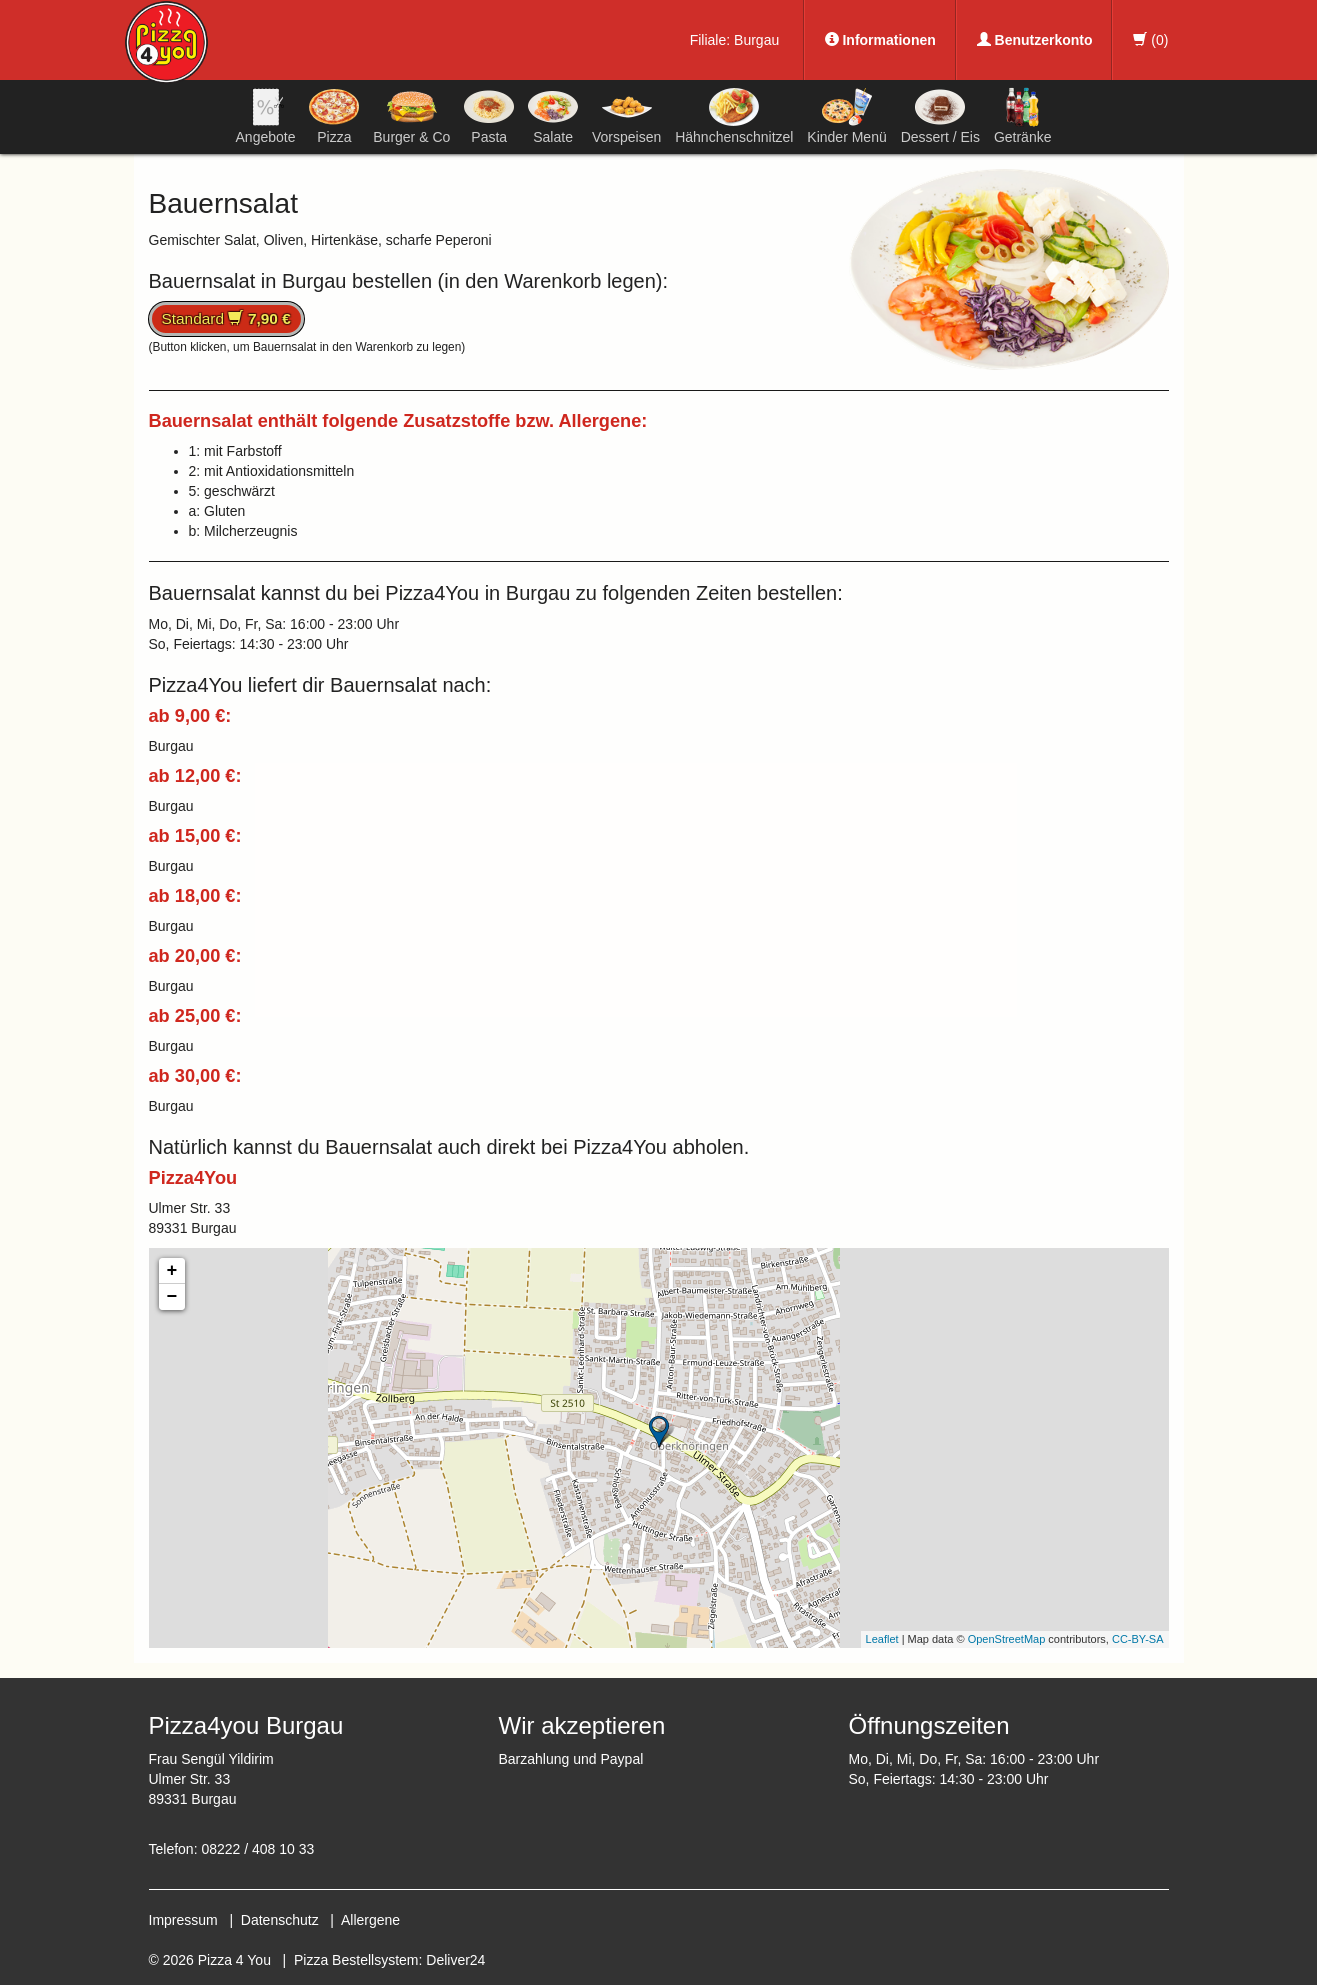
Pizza (334, 116)
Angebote (266, 116)
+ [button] (172, 1271)
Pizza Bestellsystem (356, 1960)
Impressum (183, 1920)
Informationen (880, 40)
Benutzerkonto (1035, 40)
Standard (226, 318)
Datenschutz (280, 1920)
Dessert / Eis (940, 116)
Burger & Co (411, 116)
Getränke (1023, 116)
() (1150, 40)
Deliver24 (455, 1960)
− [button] (172, 1297)
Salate (553, 116)
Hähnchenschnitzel (734, 116)
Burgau (756, 40)
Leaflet (882, 1639)
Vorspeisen (626, 116)
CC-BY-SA (1138, 1639)
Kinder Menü (846, 116)
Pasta (489, 116)
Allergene (370, 1920)
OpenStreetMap (1007, 1639)
